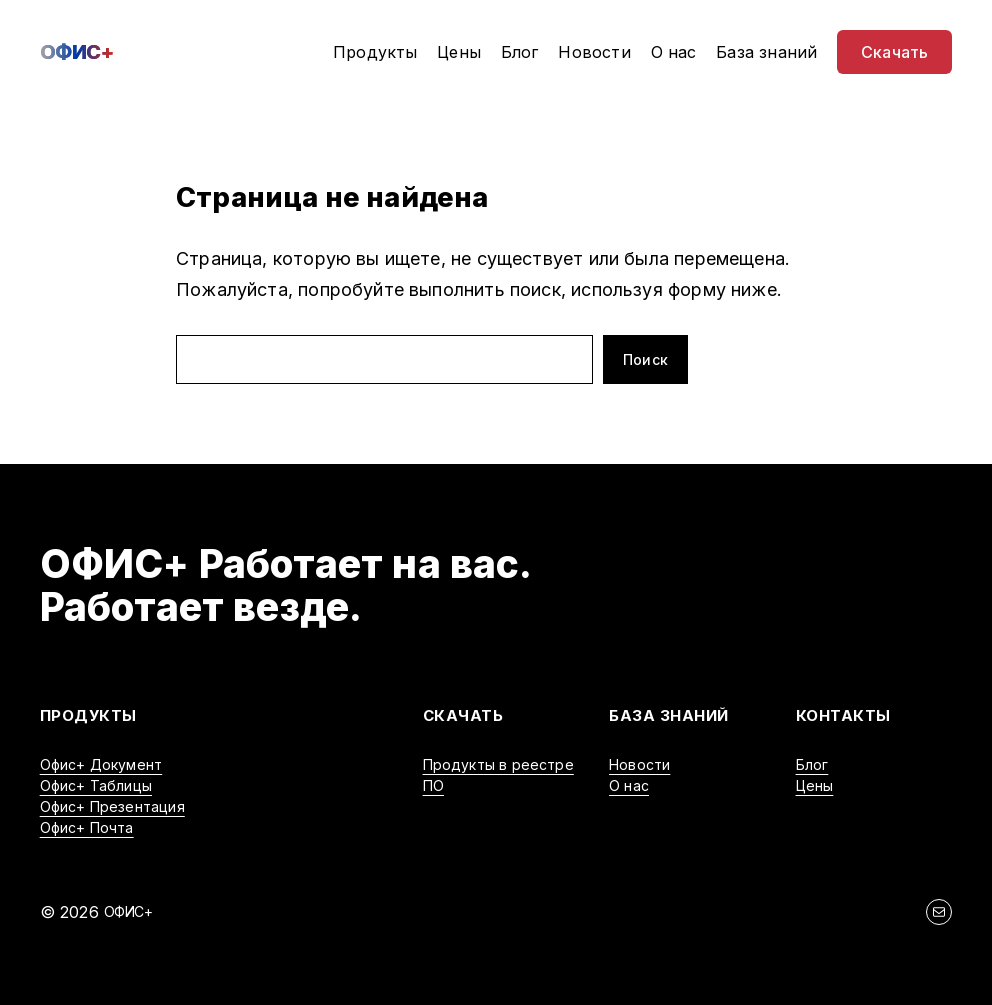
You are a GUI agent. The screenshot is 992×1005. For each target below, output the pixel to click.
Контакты (843, 715)
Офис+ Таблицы (96, 785)
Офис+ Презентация (112, 806)
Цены (815, 785)
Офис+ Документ (101, 764)
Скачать (463, 715)
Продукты (88, 715)
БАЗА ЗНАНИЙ (669, 715)
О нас (629, 785)
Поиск (645, 359)
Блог (812, 764)
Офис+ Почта (87, 827)
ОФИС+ (77, 52)
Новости (639, 764)
